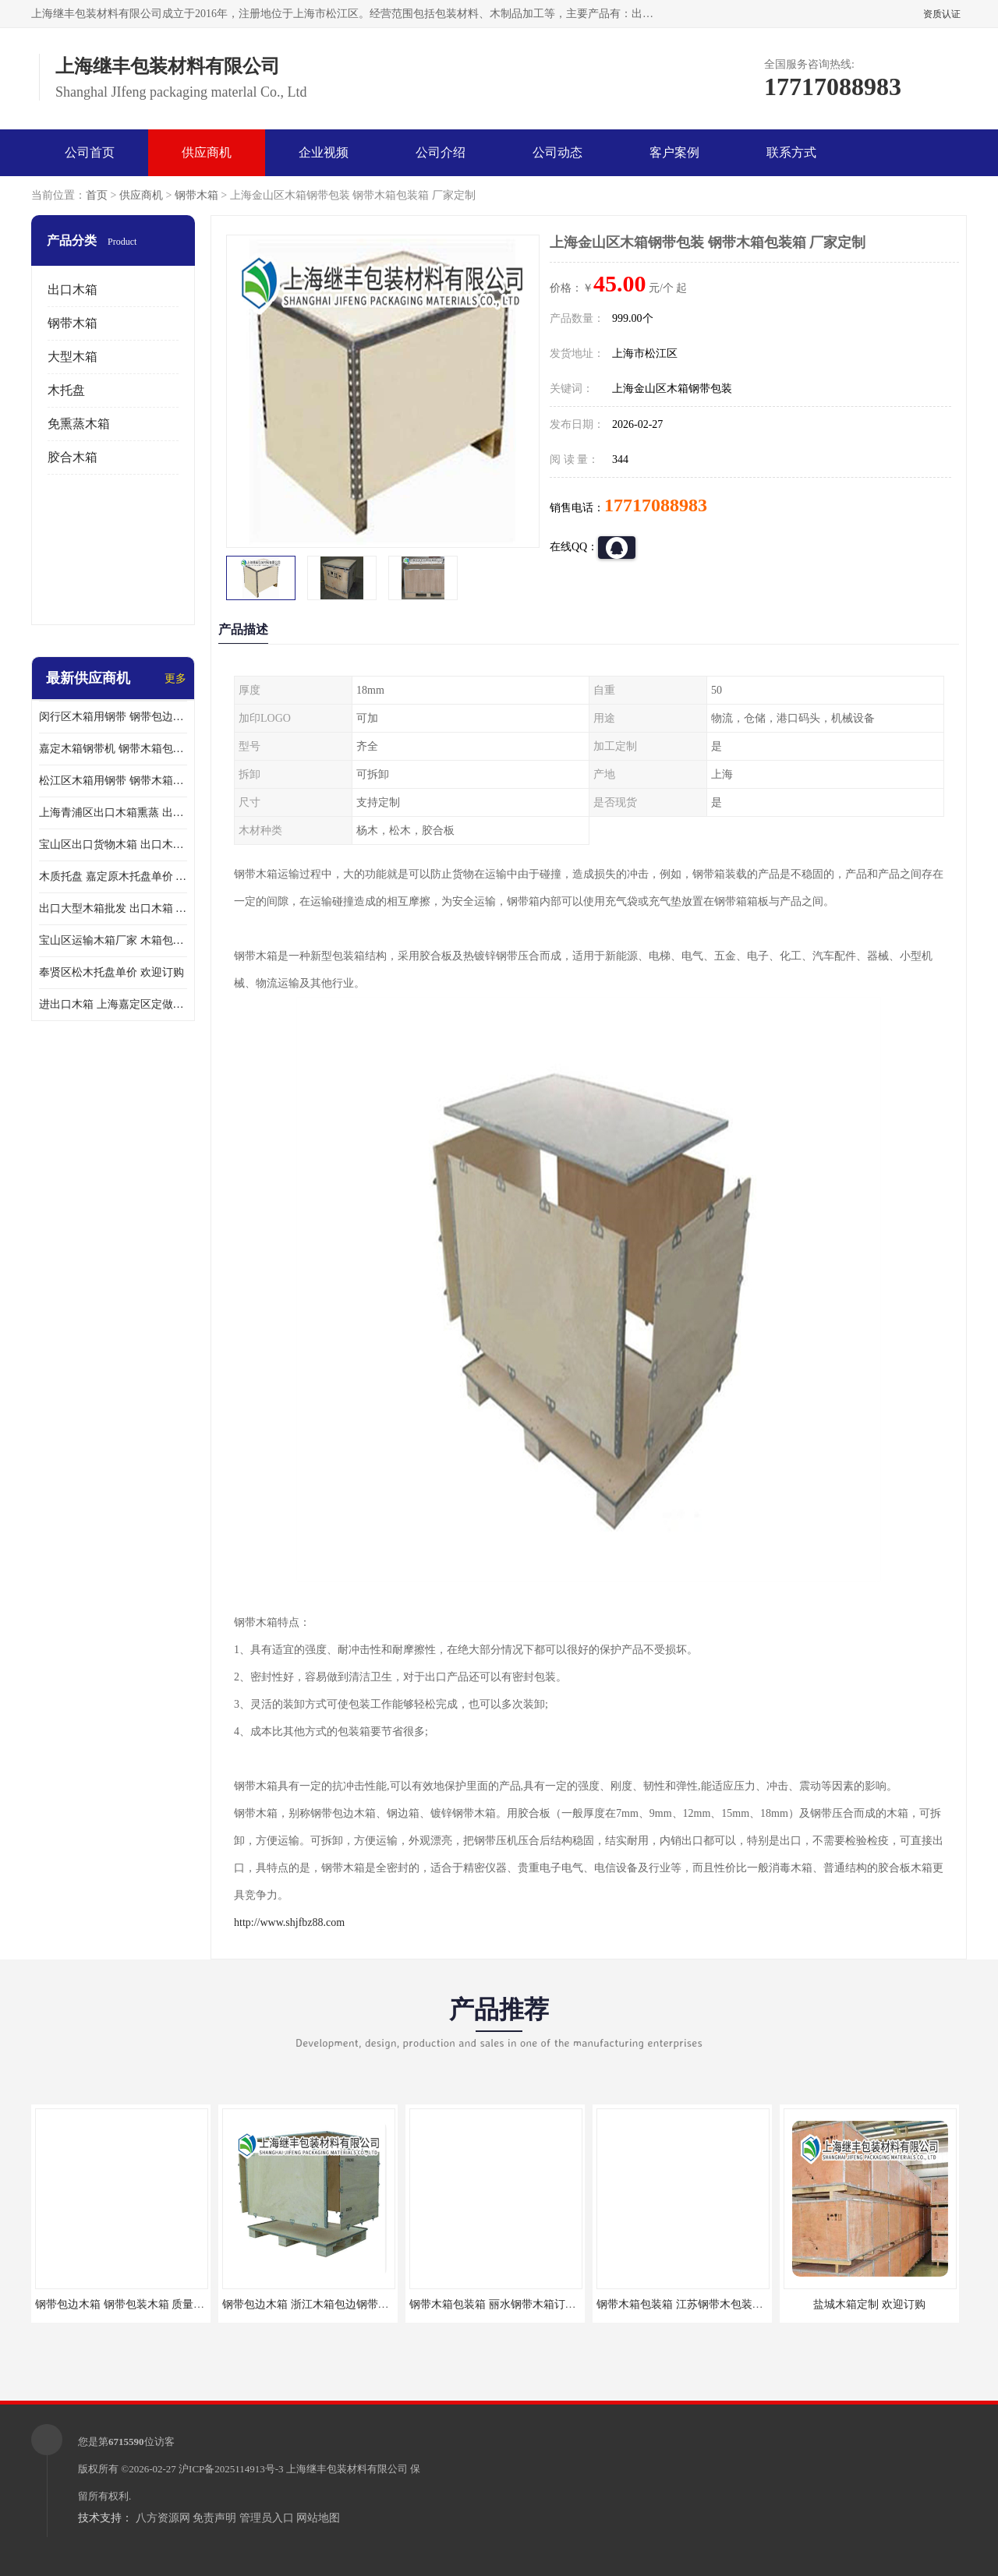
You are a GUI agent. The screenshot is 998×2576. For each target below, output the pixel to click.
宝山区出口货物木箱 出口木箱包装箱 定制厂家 (113, 844)
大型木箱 (72, 356)
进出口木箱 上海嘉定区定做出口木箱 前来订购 (113, 1004)
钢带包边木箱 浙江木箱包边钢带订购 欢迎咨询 (334, 2304)
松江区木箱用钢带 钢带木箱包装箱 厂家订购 (113, 780)
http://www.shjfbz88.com (289, 1922)
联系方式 (791, 152)
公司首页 (90, 152)
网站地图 (318, 2518)
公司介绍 (440, 152)
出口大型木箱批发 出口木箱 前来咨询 (113, 908)
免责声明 (214, 2518)
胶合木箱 (72, 457)
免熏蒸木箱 (79, 423)
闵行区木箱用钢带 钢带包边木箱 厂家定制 (113, 717)
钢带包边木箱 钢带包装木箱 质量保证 (125, 2304)
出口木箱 (72, 289)
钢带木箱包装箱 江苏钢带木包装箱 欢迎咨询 (702, 2304)
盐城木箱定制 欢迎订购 (869, 2304)
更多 (175, 678)
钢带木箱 (196, 195)
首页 (97, 195)
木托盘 (66, 390)
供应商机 (207, 152)
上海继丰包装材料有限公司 (347, 2469)
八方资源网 (163, 2518)
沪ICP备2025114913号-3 (231, 2469)
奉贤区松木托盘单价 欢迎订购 (111, 972)
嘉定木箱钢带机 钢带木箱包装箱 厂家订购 (113, 748)
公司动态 (557, 152)
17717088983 (655, 505)
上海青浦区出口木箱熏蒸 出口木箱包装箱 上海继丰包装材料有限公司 (113, 812)
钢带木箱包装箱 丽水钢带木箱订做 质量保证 (515, 2304)
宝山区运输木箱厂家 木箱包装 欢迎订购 (113, 940)
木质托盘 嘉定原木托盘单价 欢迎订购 (113, 876)
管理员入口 (266, 2518)
